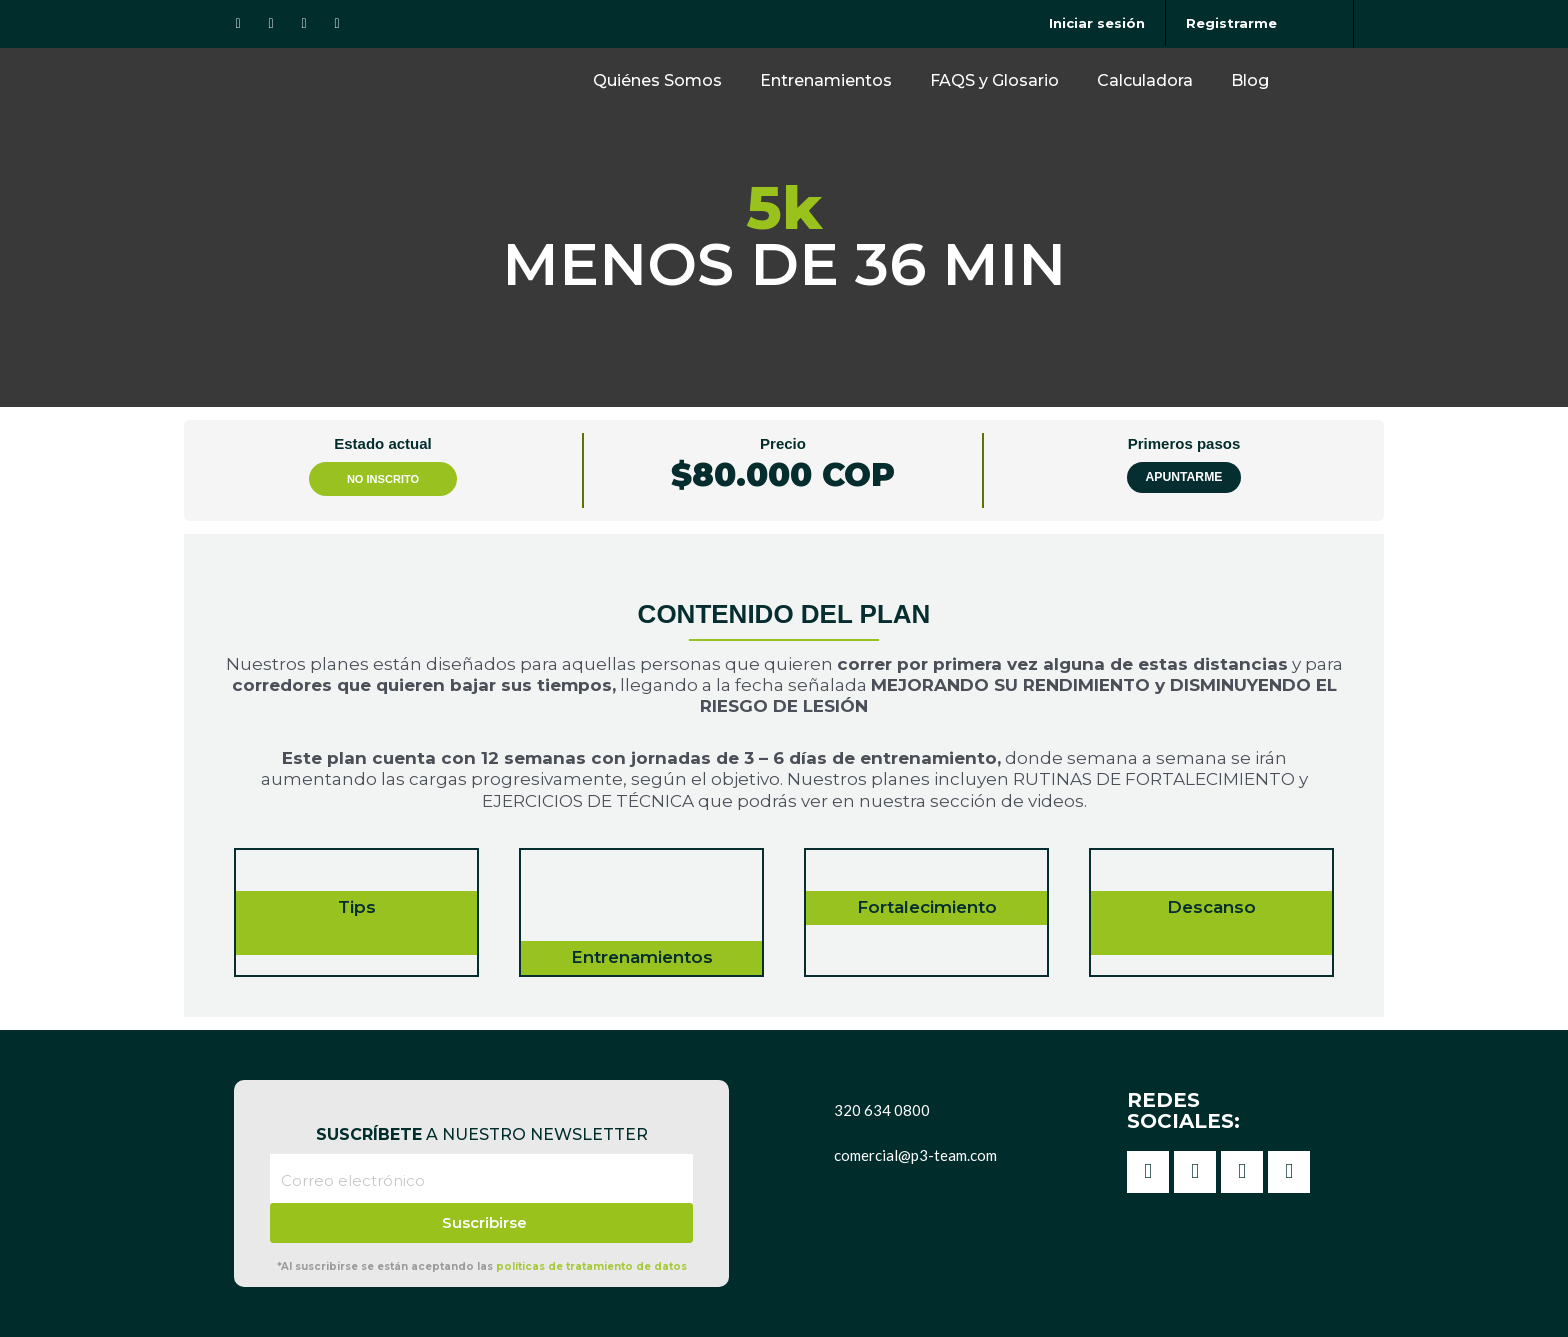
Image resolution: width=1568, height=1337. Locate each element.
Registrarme (1231, 23)
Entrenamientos (826, 80)
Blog (1250, 80)
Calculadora (1145, 80)
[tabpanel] (784, 775)
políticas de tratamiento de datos (591, 1266)
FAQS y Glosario (994, 80)
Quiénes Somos (657, 80)
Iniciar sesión (1097, 23)
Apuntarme (1184, 477)
